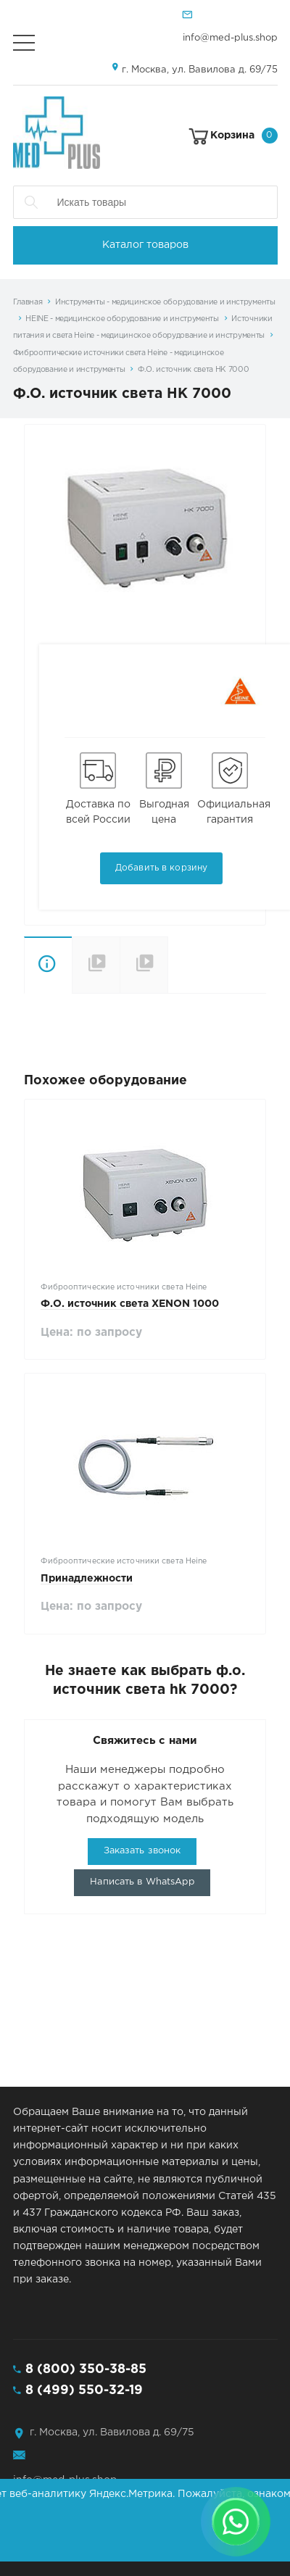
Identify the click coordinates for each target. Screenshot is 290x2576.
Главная (28, 302)
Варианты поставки (167, 964)
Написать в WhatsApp (142, 1882)
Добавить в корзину (161, 868)
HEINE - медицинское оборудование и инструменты (122, 319)
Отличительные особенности (96, 964)
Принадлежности (87, 1578)
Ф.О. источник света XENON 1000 (130, 1304)
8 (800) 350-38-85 (85, 2369)
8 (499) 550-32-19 (84, 2390)
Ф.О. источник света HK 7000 (193, 369)
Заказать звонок (142, 1851)
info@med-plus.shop (230, 38)
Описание (48, 964)
